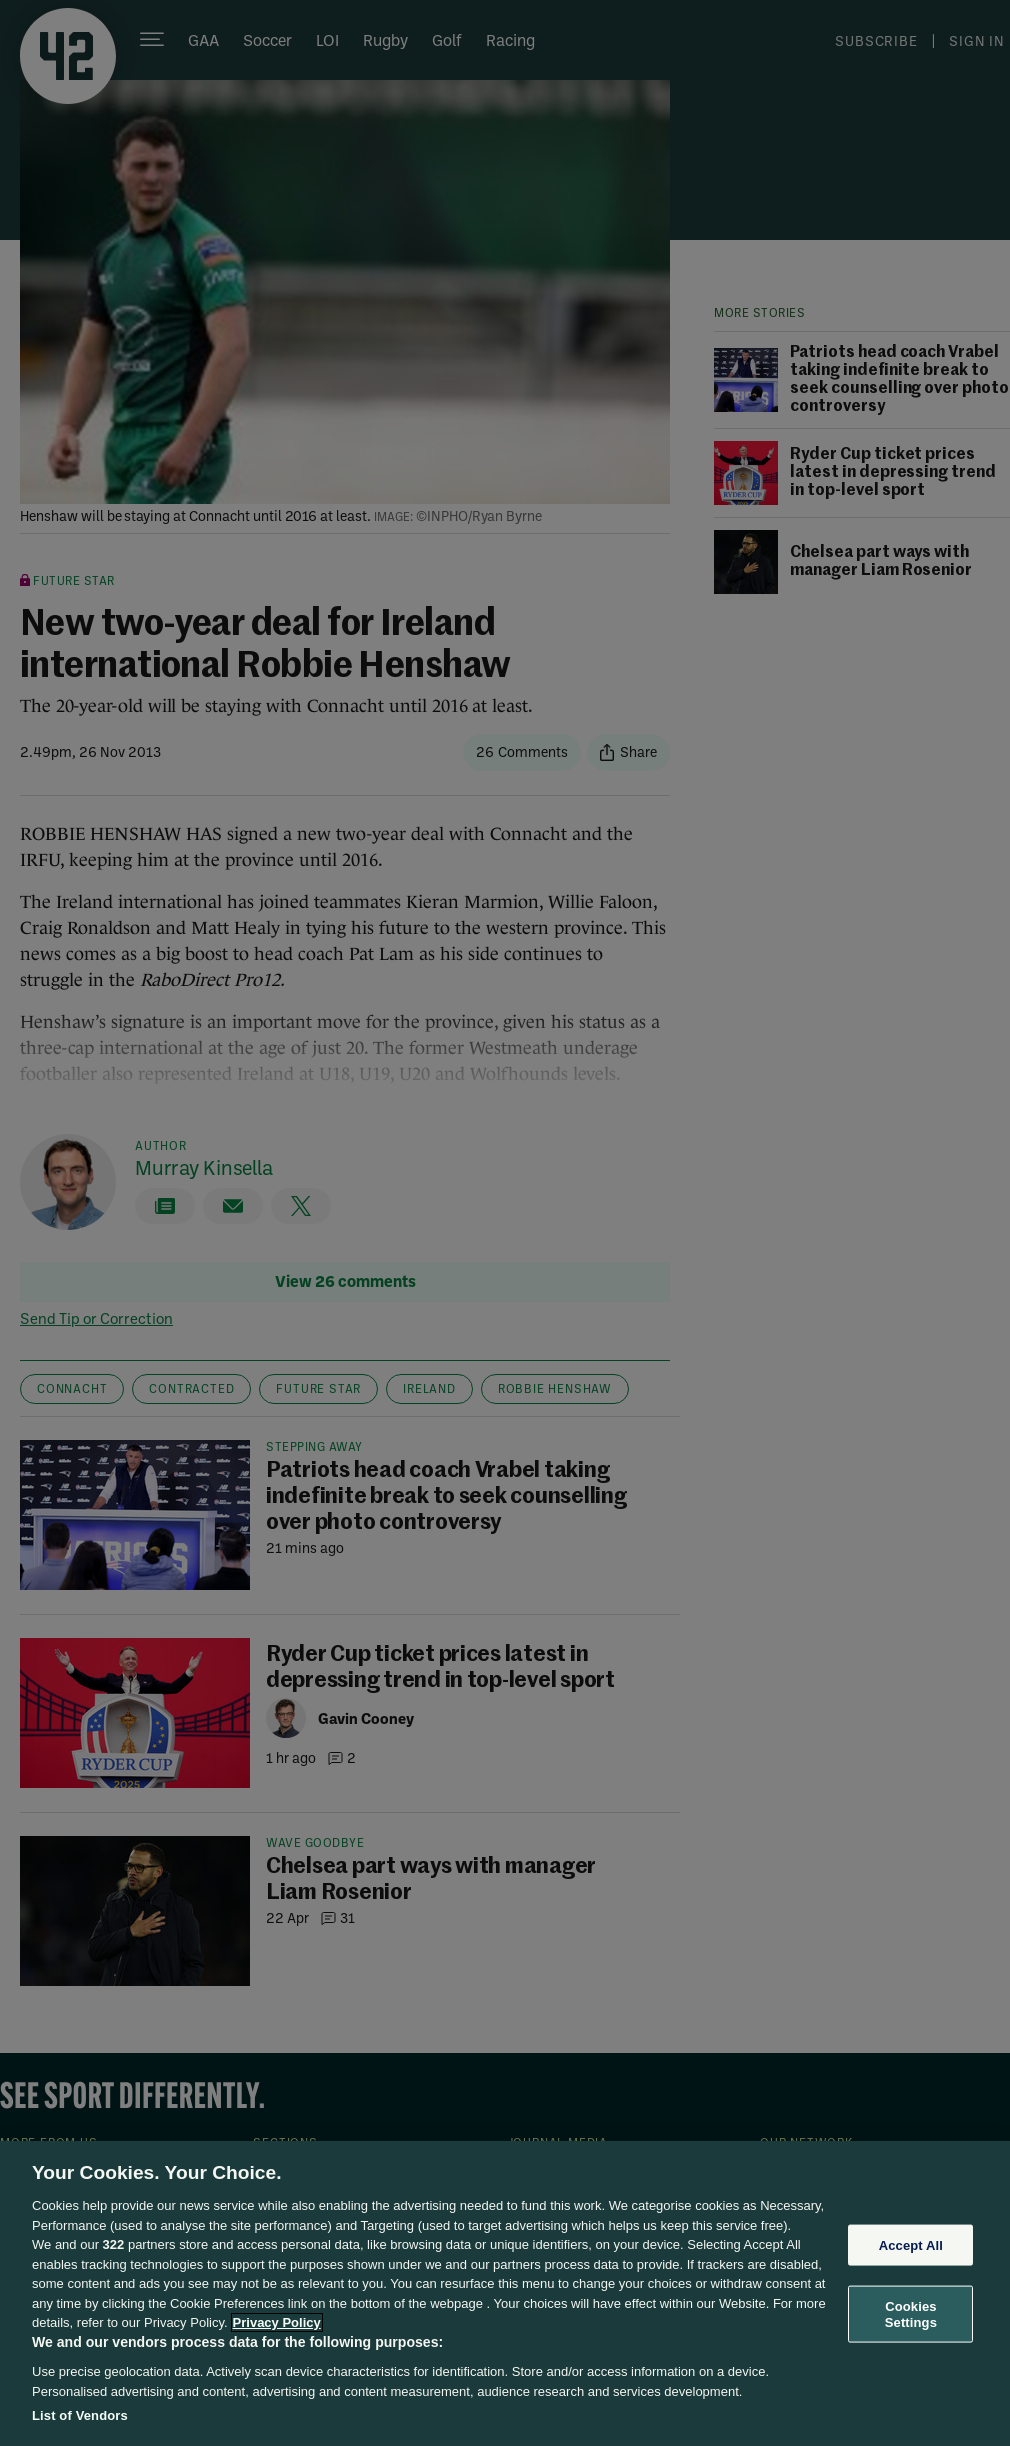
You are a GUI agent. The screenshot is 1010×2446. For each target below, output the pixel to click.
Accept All (911, 2244)
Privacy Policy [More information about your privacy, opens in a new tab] (277, 2322)
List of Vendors (80, 2415)
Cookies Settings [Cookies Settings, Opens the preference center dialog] (911, 2314)
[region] (505, 2293)
